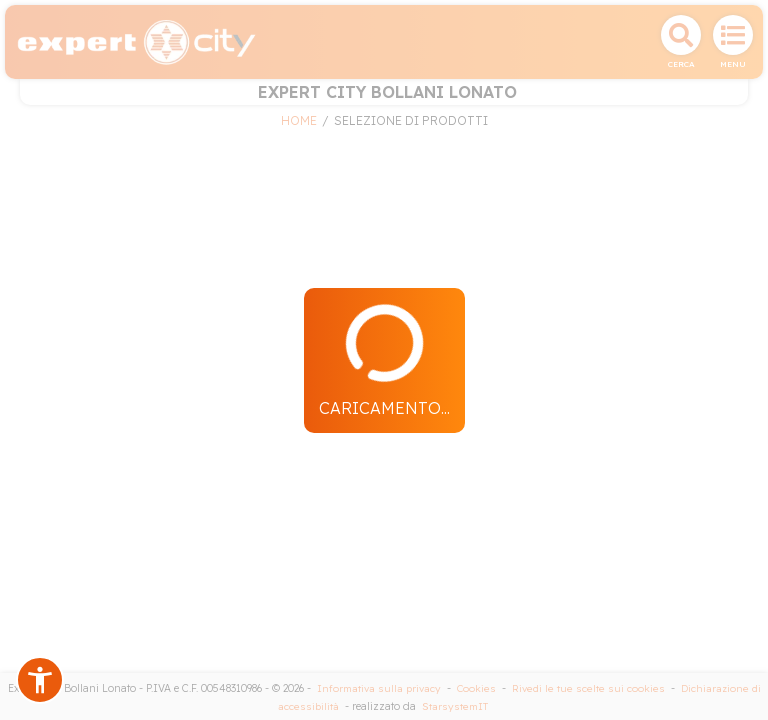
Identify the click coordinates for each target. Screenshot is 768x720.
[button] (40, 680)
